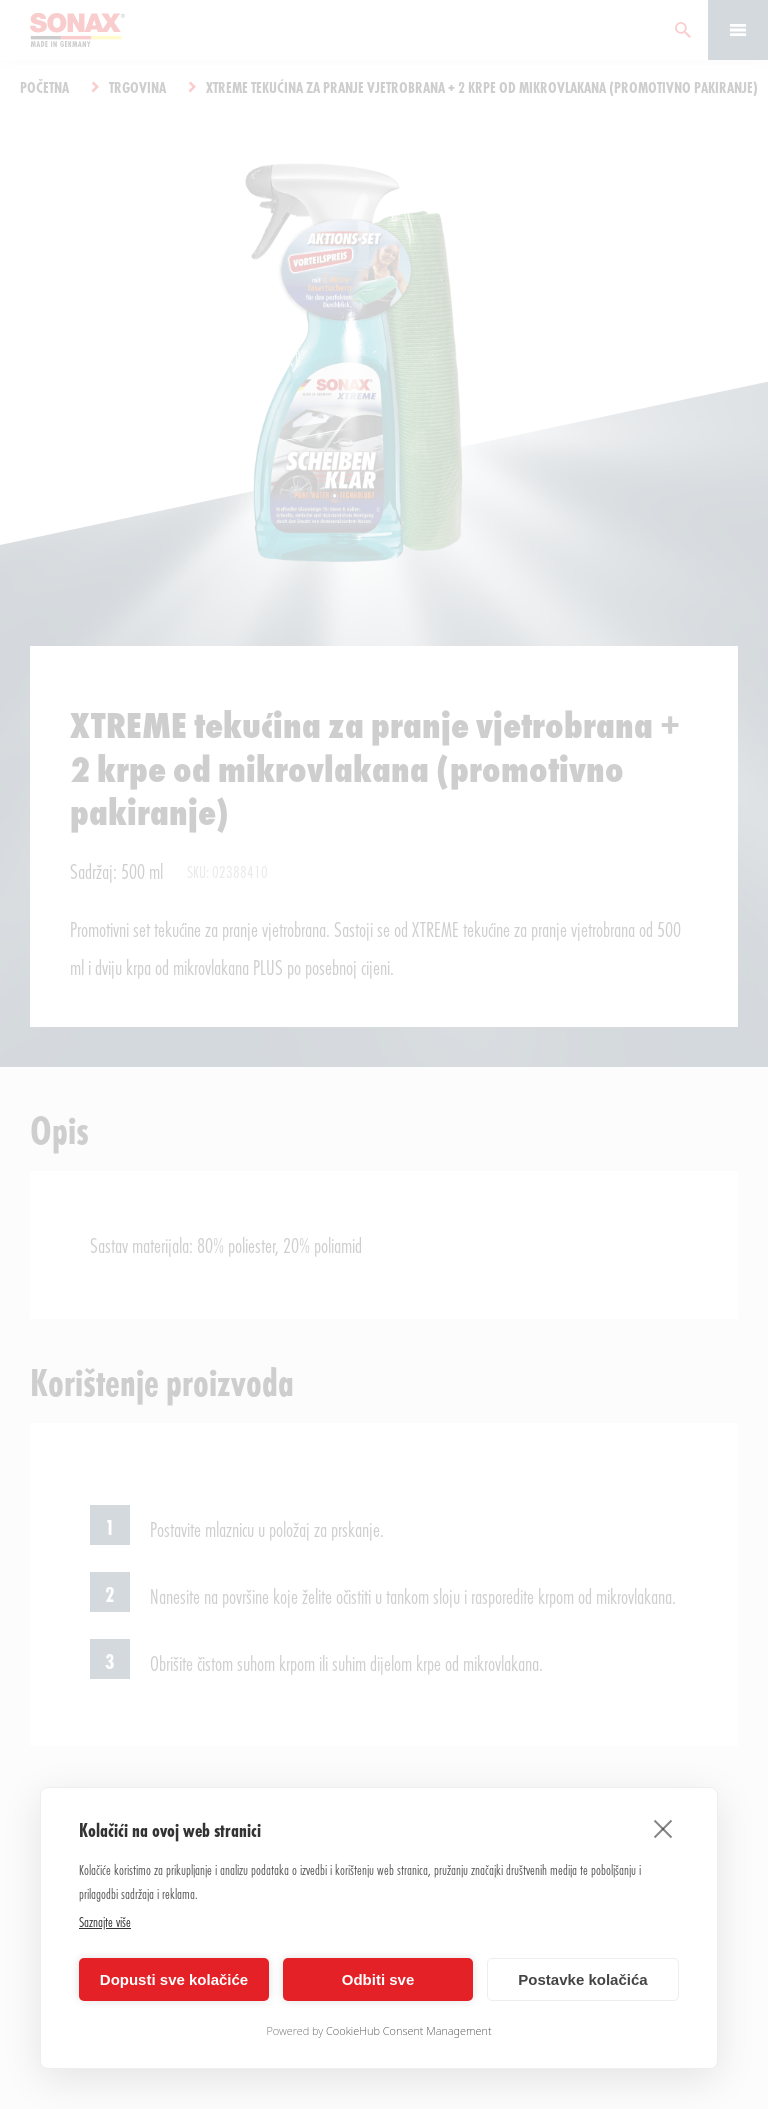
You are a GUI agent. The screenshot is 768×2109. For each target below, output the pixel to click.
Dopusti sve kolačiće (174, 1979)
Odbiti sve (378, 1979)
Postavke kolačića (582, 1979)
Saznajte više (105, 1921)
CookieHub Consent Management (409, 2030)
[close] (663, 1828)
